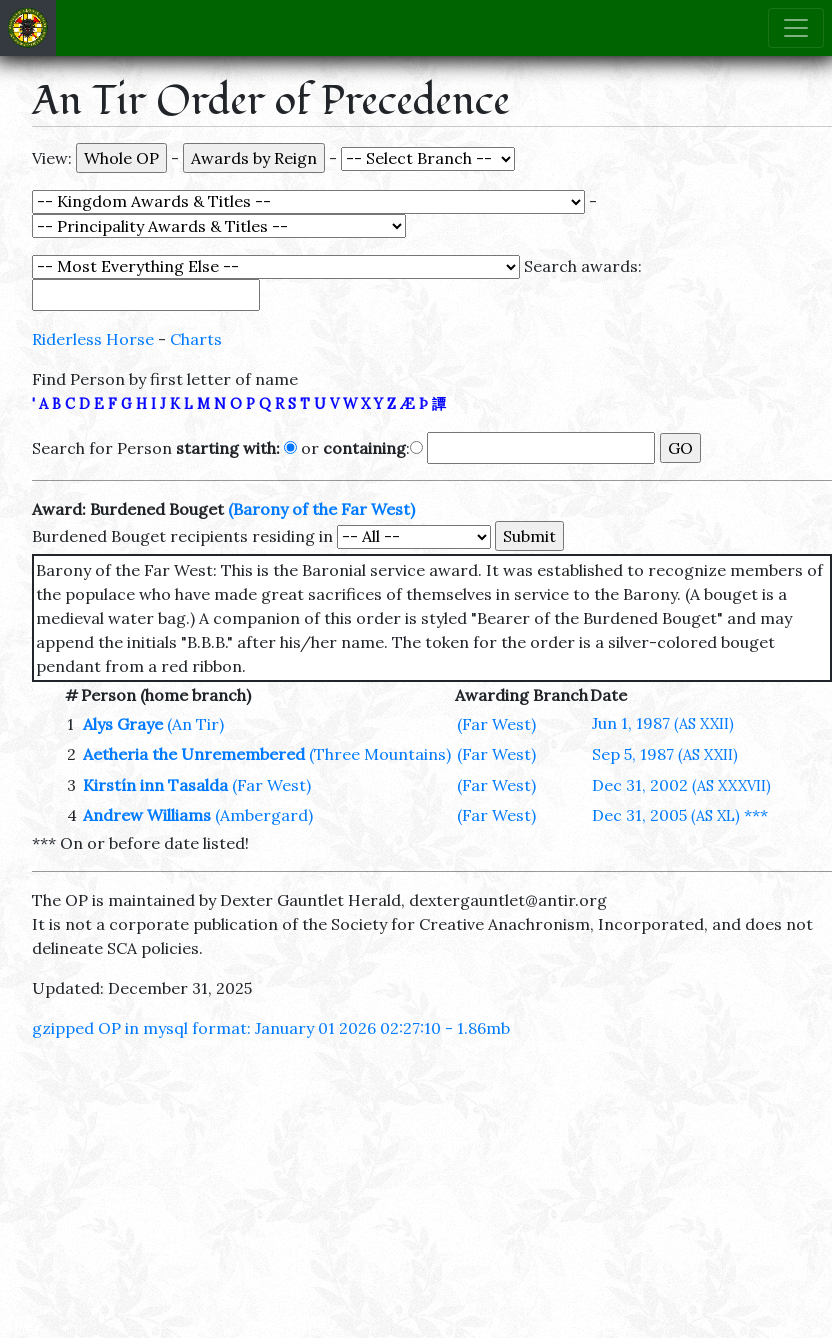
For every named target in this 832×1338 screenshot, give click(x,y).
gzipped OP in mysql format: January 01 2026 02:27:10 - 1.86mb (271, 1028)
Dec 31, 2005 (666, 815)
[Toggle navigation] (796, 28)
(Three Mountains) (380, 754)
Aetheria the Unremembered (194, 754)
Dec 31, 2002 (681, 785)
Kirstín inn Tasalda (155, 785)
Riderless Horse (93, 339)
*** (756, 815)
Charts (196, 339)
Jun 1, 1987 (663, 723)
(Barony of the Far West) (321, 509)
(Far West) (496, 724)
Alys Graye (123, 724)
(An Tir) (195, 724)
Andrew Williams (147, 815)
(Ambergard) (264, 815)
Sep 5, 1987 (665, 754)
